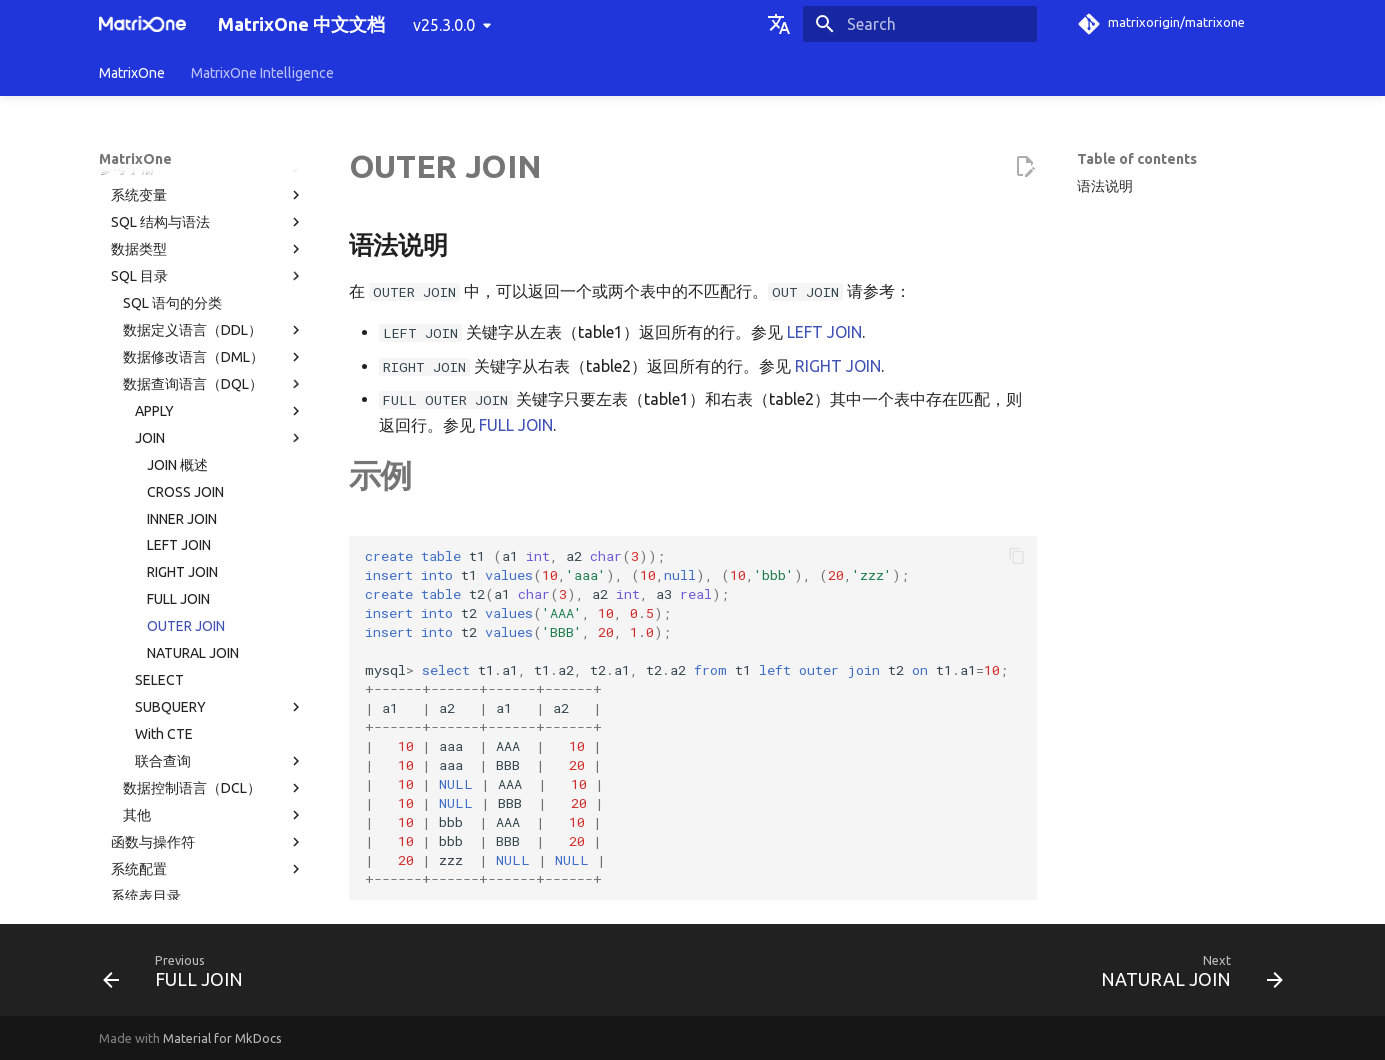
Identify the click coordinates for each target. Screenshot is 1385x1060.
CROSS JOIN (185, 298)
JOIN (220, 244)
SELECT (159, 486)
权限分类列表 (153, 729)
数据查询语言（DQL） (214, 190)
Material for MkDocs (222, 1038)
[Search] (920, 24)
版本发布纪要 (202, 890)
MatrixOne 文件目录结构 (187, 782)
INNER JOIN (182, 325)
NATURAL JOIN (193, 459)
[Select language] (779, 24)
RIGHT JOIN (182, 378)
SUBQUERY (220, 513)
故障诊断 (202, 836)
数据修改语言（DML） (214, 163)
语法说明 (1105, 186)
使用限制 (208, 756)
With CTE (164, 540)
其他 (214, 621)
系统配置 (208, 675)
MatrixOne (132, 73)
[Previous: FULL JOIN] (179, 976)
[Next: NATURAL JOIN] (1185, 976)
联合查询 (220, 567)
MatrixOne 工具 (208, 809)
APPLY (220, 217)
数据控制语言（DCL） (214, 594)
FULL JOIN (178, 405)
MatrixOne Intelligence (262, 73)
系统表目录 (146, 702)
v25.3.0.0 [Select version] (444, 25)
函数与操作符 (208, 648)
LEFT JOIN (179, 351)
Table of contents (1137, 159)
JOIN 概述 (177, 271)
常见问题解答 (202, 863)
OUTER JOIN (186, 432)
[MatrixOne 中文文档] (143, 24)
